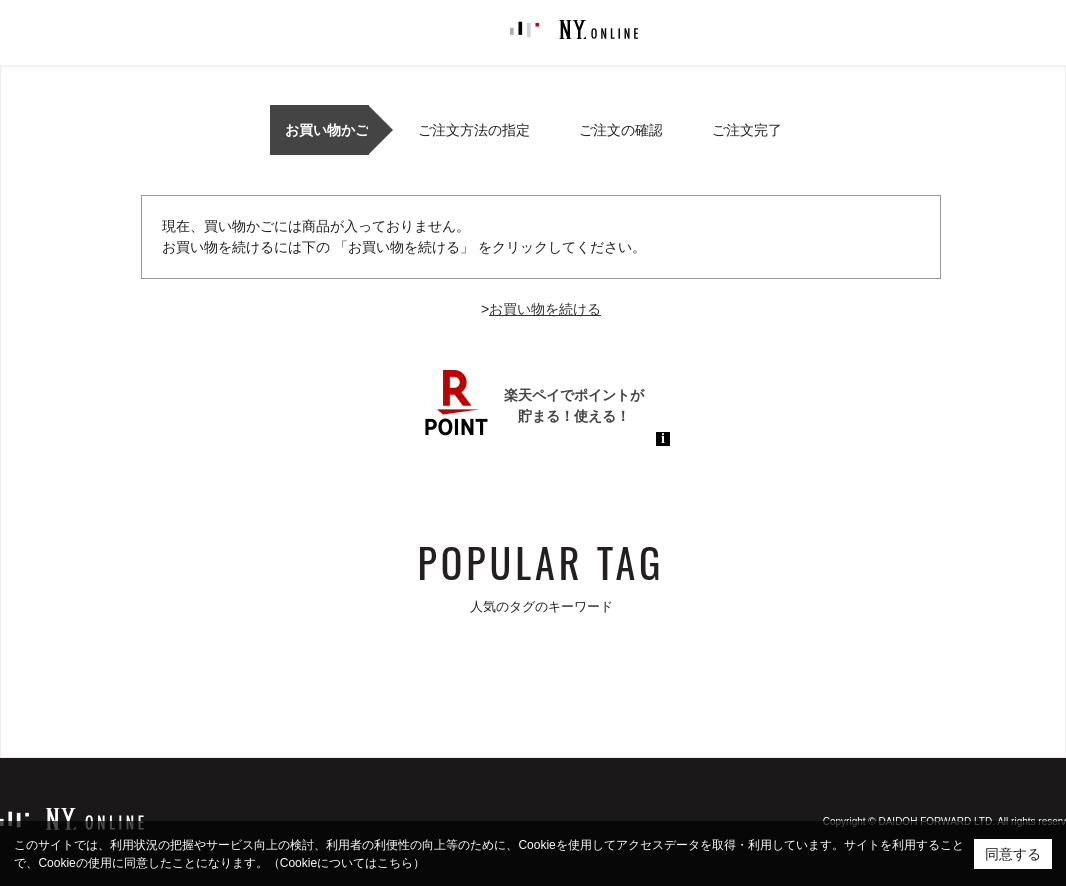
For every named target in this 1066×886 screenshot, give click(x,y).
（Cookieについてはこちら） (346, 863)
